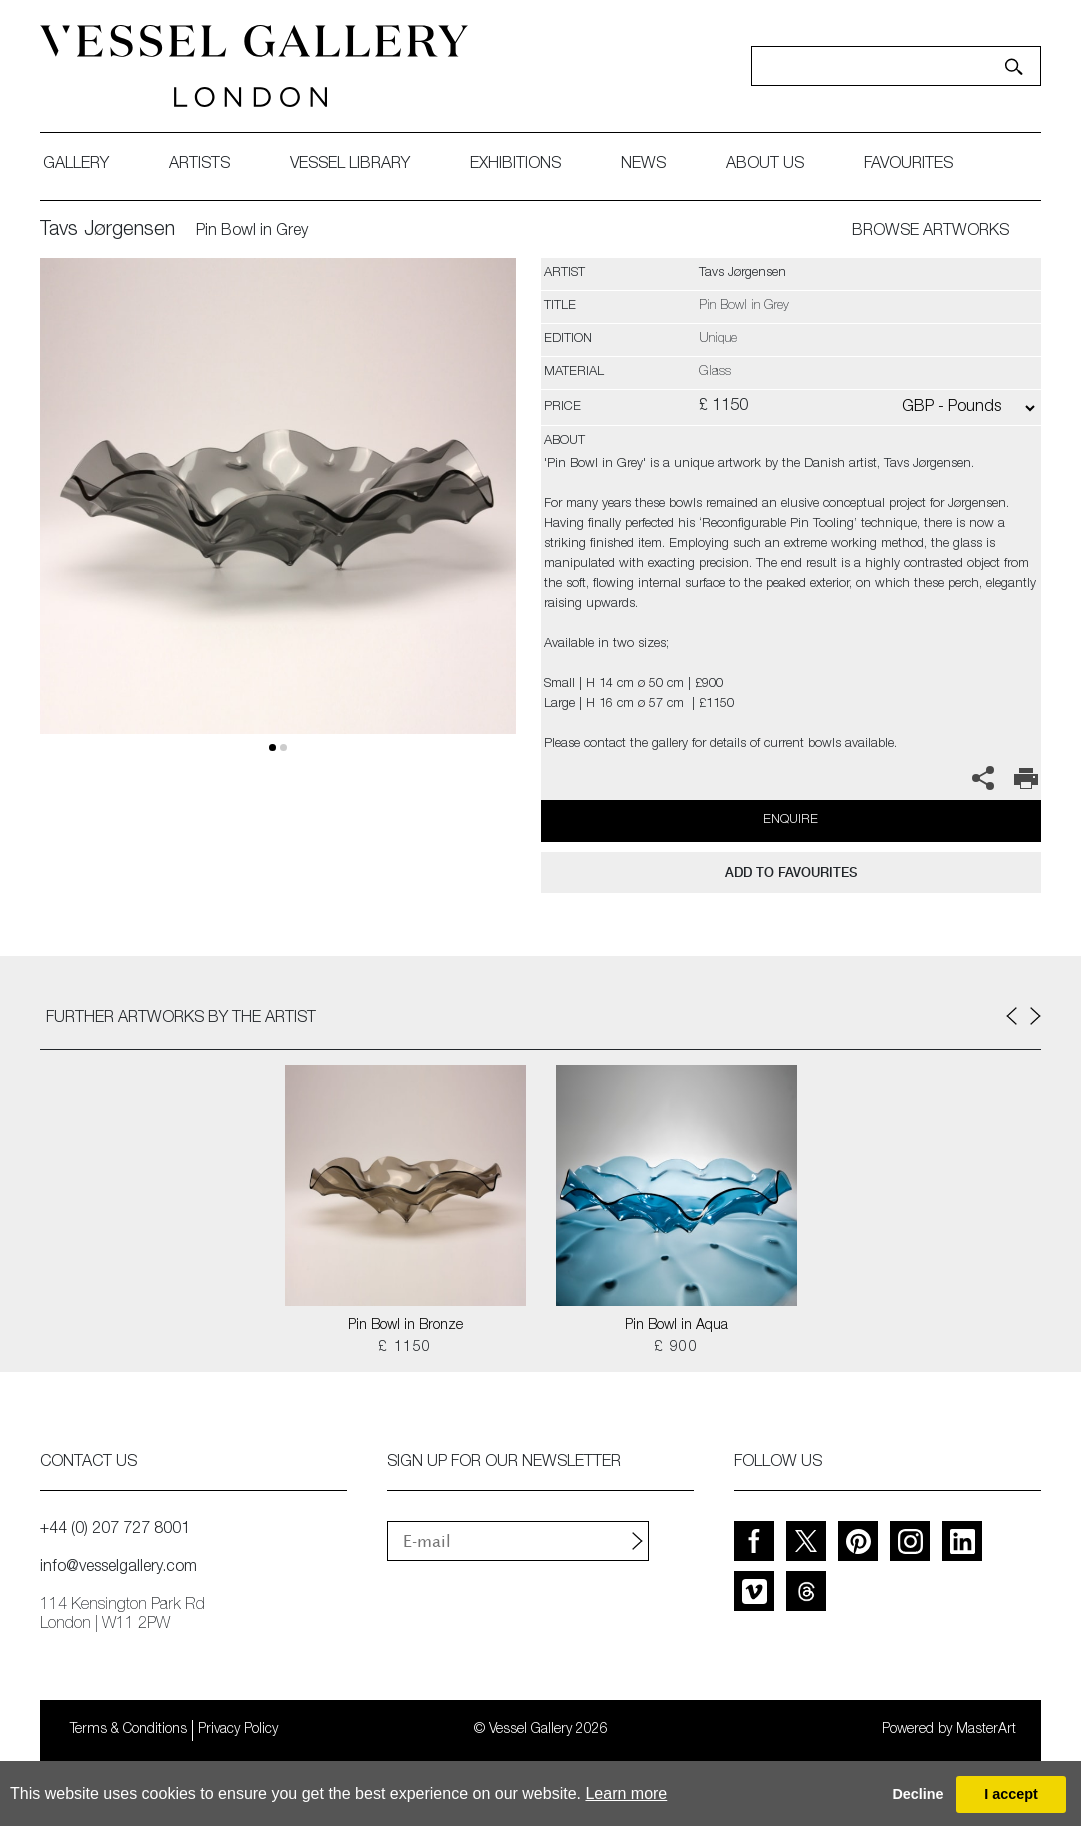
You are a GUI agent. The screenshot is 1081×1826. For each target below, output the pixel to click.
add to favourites (791, 872)
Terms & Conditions (128, 1730)
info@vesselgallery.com (118, 1568)
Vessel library (350, 165)
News (643, 165)
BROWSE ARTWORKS (930, 232)
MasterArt (986, 1730)
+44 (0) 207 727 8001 (115, 1530)
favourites (908, 165)
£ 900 (676, 1348)
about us (765, 165)
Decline (917, 1794)
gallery (76, 165)
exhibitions (515, 165)
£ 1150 (404, 1348)
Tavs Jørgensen (107, 231)
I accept (1011, 1794)
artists (199, 165)
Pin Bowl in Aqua (676, 1326)
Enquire (790, 820)
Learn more (626, 1793)
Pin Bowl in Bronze (405, 1326)
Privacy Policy (238, 1730)
